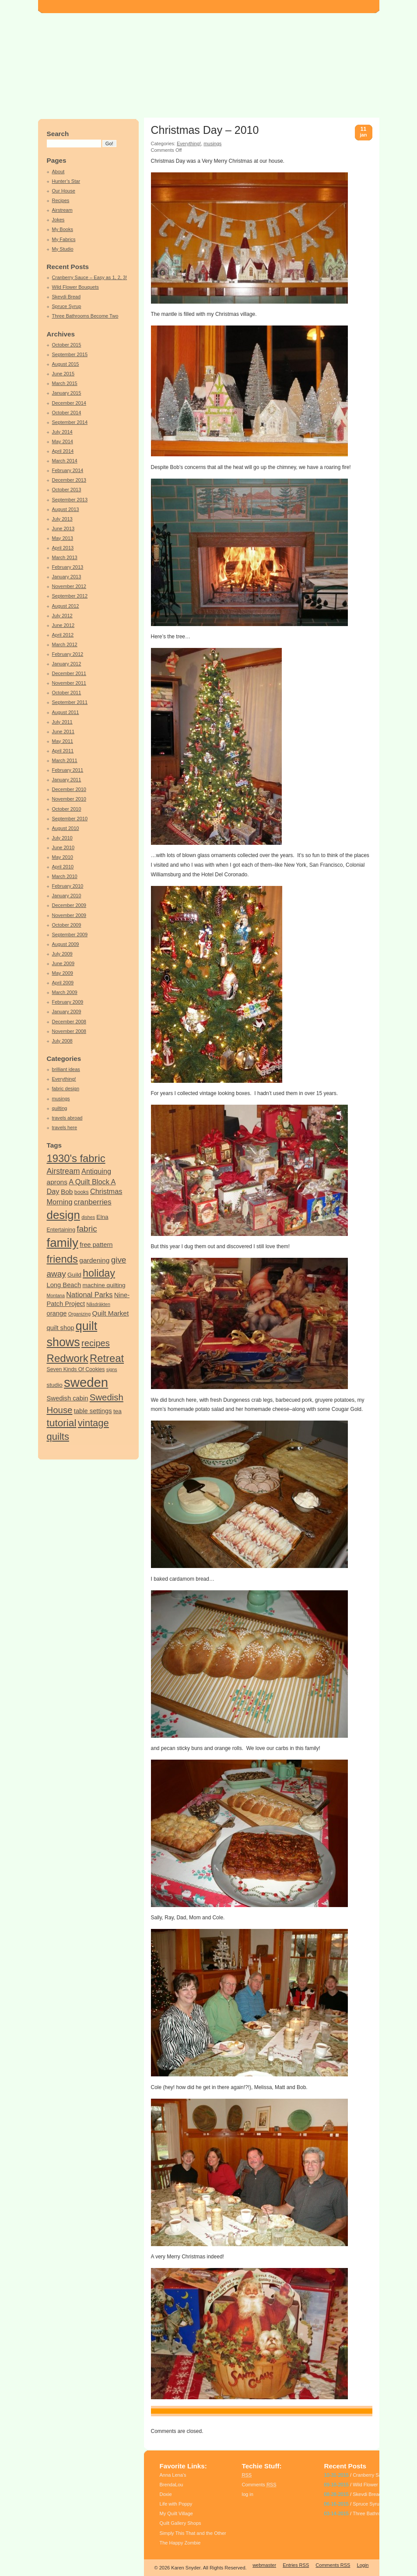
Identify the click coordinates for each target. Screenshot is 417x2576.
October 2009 (66, 925)
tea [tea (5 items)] (117, 1411)
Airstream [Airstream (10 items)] (63, 1171)
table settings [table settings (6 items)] (93, 1410)
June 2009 (63, 963)
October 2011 (66, 692)
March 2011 (64, 760)
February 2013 (68, 567)
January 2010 (66, 895)
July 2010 (62, 837)
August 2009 (65, 944)
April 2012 (63, 634)
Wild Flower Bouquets (75, 287)
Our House (63, 190)
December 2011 (69, 673)
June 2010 (63, 847)
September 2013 (70, 499)
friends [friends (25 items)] (62, 1259)
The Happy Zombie (180, 2542)
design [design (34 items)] (63, 1215)
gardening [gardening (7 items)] (94, 1260)
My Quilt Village (176, 2513)
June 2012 (63, 625)
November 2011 (69, 683)
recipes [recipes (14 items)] (95, 1343)
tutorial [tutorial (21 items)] (62, 1422)
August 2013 (65, 509)
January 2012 (66, 663)
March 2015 (64, 383)
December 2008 (69, 1021)
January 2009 (66, 1011)
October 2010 (66, 809)
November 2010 (69, 799)
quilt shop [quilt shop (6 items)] (60, 1327)
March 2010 (64, 876)
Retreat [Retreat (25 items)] (107, 1358)
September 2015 (70, 354)
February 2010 (68, 886)
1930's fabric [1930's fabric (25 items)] (76, 1158)
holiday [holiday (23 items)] (99, 1273)
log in (247, 2494)
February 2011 (68, 770)
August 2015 (65, 364)
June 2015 (63, 373)
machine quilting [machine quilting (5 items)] (103, 1285)
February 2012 (68, 654)
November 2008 (69, 1031)
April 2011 (63, 750)
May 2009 (62, 973)
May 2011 (62, 741)
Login (363, 2565)
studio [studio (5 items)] (55, 1385)
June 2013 (63, 528)
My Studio (63, 249)
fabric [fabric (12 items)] (87, 1228)
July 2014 (62, 431)
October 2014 (66, 412)
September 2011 (70, 702)
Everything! (64, 1079)
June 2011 (63, 731)
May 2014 (62, 441)
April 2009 (63, 982)
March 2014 (64, 460)
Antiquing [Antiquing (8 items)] (96, 1171)
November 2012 (69, 586)
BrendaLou (171, 2484)
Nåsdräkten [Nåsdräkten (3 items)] (98, 1304)
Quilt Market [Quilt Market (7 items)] (110, 1313)
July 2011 (62, 721)
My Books (62, 229)
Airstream (62, 210)
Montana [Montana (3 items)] (56, 1295)
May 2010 (62, 857)
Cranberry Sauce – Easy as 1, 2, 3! (89, 277)
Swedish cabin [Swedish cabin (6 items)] (67, 1398)
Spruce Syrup (66, 306)
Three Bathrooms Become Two (85, 315)
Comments (259, 2484)
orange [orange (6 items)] (57, 1313)
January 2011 (66, 779)
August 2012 (65, 606)
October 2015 (66, 344)
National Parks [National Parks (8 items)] (89, 1294)
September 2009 (70, 934)
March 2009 (64, 992)
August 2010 (65, 828)
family (175, 2411)
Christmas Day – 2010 (205, 130)
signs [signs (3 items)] (111, 1369)
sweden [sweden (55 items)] (86, 1382)
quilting (59, 1108)
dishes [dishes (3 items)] (88, 1217)
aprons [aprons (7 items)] (57, 1182)
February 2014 (68, 470)
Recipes (61, 200)
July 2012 (62, 615)
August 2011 (65, 712)
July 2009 (62, 953)
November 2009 (69, 915)
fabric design (66, 1088)
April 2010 (63, 866)
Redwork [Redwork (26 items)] (67, 1358)
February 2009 (68, 1001)
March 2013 (64, 557)
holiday (191, 2411)
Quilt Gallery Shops (180, 2523)
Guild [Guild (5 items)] (74, 1274)
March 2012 (64, 644)
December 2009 (69, 905)
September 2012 (70, 595)
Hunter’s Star (66, 181)
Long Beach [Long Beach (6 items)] (64, 1284)
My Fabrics (64, 239)
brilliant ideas (66, 1069)
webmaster (264, 2565)
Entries (296, 2565)
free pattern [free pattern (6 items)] (96, 1244)
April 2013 (63, 547)
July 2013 (62, 519)
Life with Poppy (176, 2503)
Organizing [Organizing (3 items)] (79, 1313)
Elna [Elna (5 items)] (102, 1217)
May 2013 (62, 538)
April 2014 (63, 451)
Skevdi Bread (66, 296)
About (58, 171)
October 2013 (66, 489)
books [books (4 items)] (81, 1192)
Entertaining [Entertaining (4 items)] (61, 1230)
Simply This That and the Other (193, 2533)
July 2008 (62, 1040)
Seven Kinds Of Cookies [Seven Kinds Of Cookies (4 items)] (76, 1369)
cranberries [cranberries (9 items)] (93, 1201)
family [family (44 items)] (62, 1243)
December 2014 (69, 403)
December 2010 (69, 789)
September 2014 (70, 422)
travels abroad (67, 1117)
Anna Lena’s (173, 2475)
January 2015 (66, 393)
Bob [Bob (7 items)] (67, 1191)
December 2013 (69, 480)
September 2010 (70, 818)
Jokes (58, 219)
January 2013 (66, 576)
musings (61, 1098)
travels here (64, 1127)
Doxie (166, 2494)
